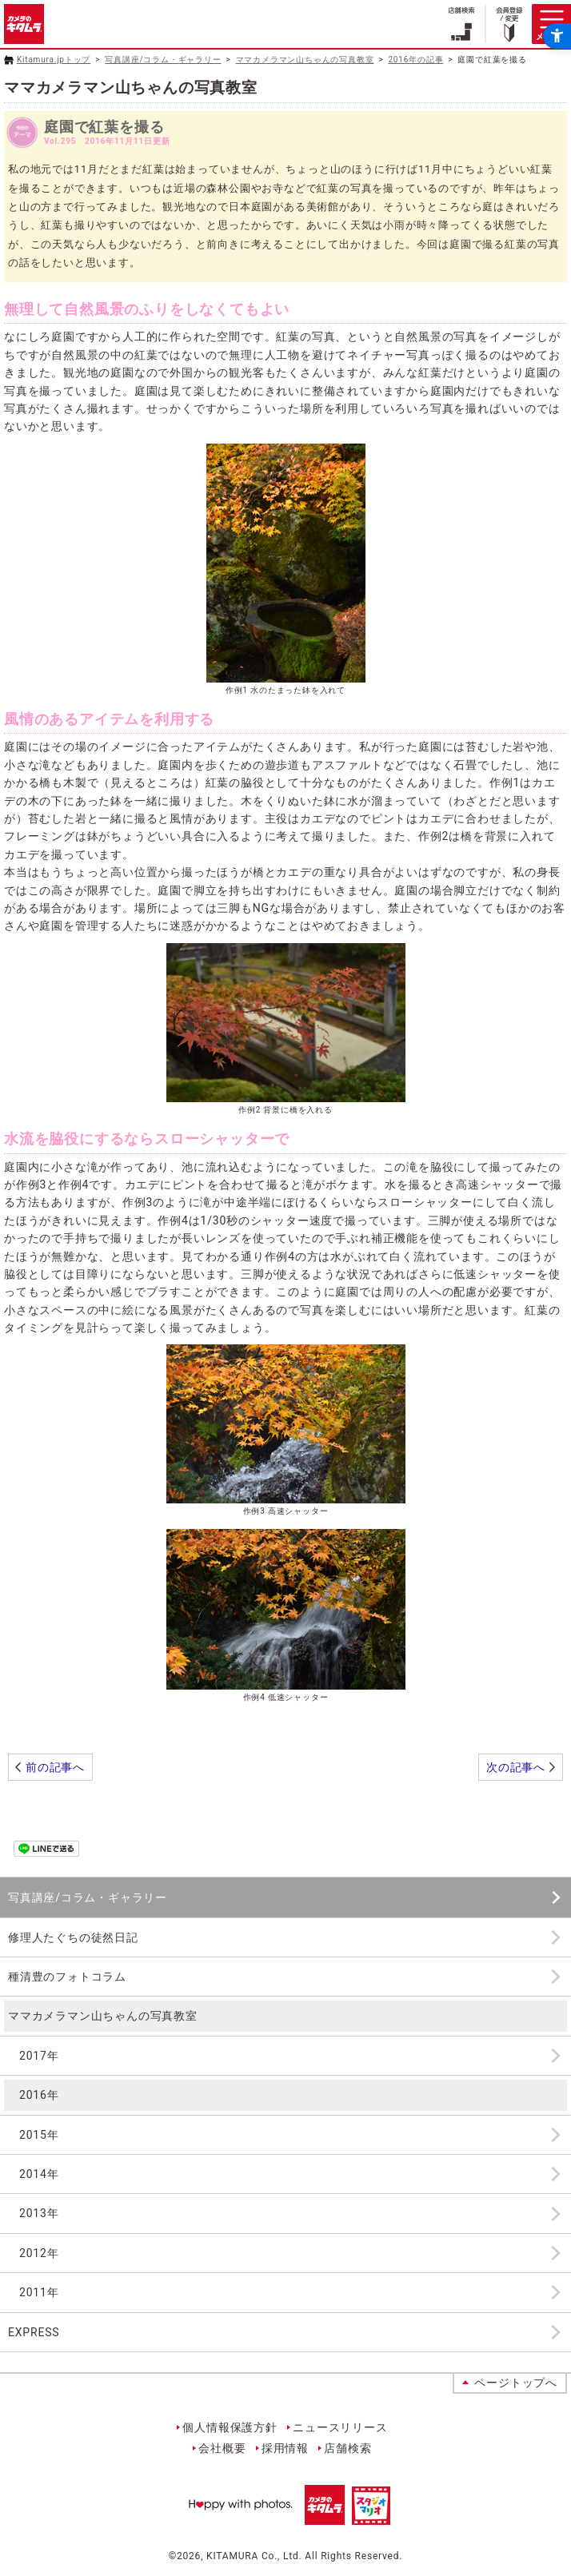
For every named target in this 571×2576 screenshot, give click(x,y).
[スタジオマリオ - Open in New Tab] (371, 2515)
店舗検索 (347, 2448)
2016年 (38, 2094)
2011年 (38, 2292)
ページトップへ (515, 2382)
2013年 (38, 2213)
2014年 (38, 2174)
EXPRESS (33, 2332)
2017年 (38, 2055)
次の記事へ (515, 1767)
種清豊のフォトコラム (67, 1976)
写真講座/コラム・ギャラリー (163, 59)
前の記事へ (55, 1767)
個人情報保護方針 (229, 2427)
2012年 (38, 2253)
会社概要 (222, 2448)
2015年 (38, 2134)
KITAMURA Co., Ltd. (253, 2556)
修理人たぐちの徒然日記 (73, 1937)
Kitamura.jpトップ (53, 59)
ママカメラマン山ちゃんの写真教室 (305, 59)
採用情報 (285, 2448)
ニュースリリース (340, 2427)
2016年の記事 (415, 59)
